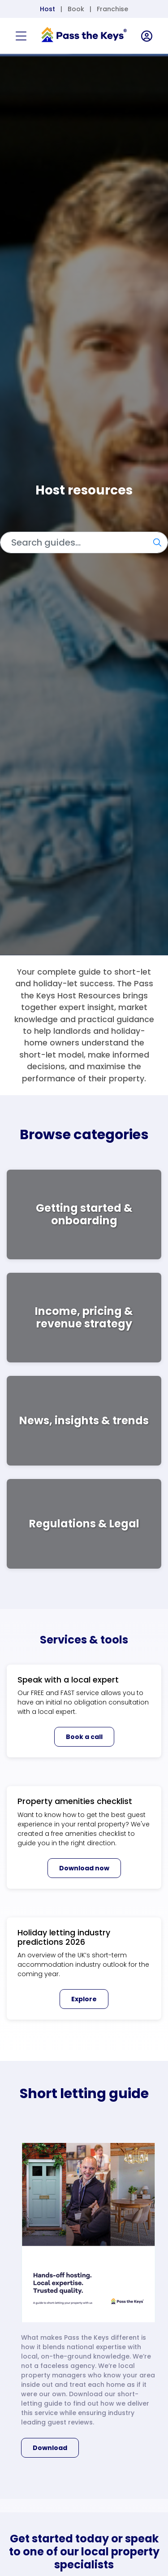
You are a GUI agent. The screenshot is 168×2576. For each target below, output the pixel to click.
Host (47, 8)
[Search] (84, 542)
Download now (84, 1868)
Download (50, 2447)
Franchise (112, 8)
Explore (84, 1999)
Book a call (84, 1736)
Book (76, 8)
